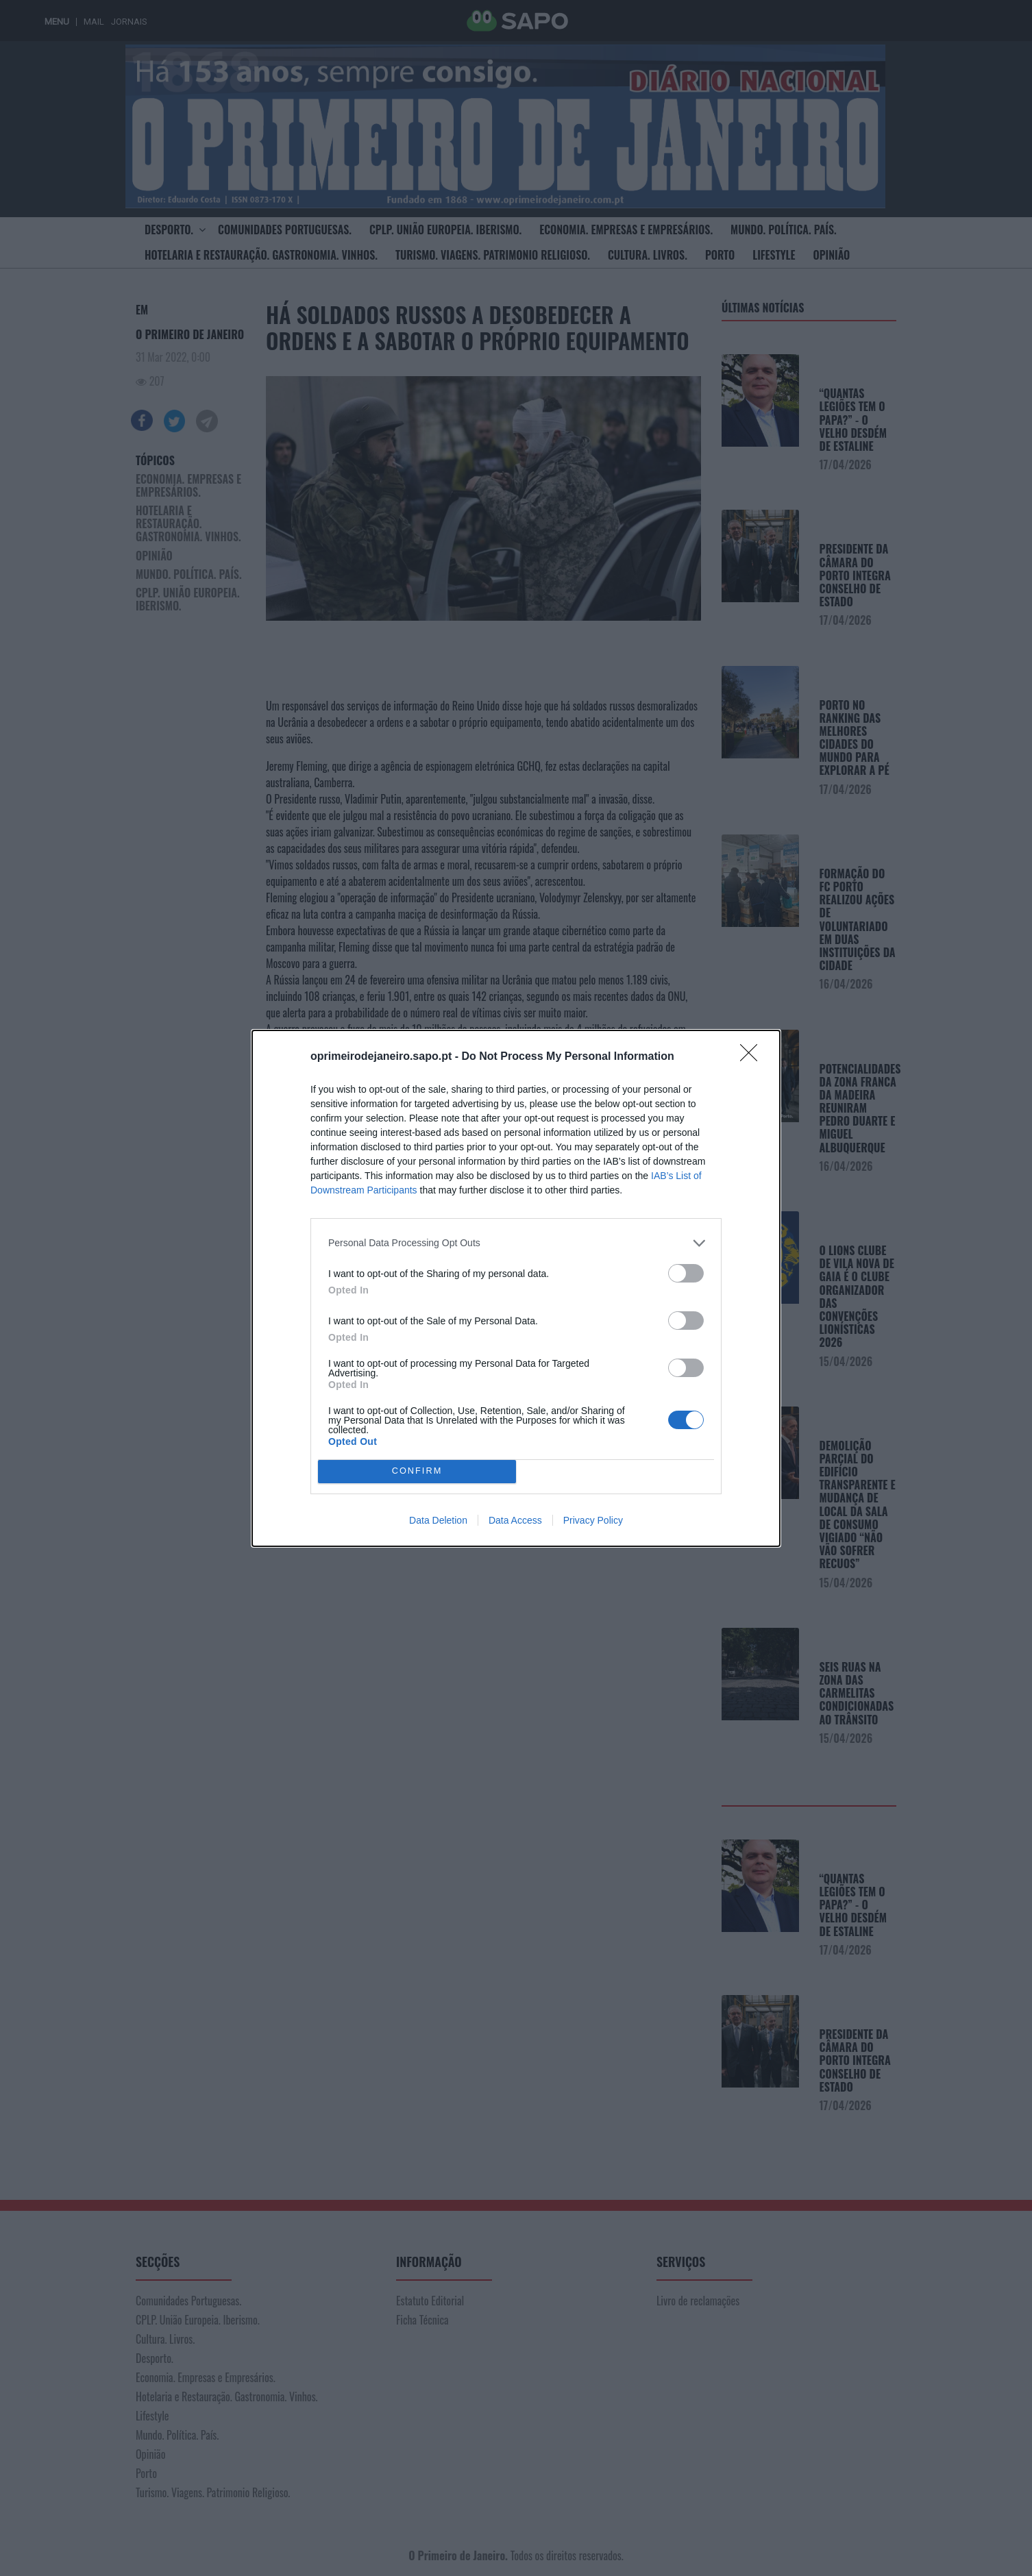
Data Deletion (438, 1520)
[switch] (686, 1273)
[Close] (753, 1057)
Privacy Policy (593, 1520)
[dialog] (516, 1288)
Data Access (515, 1520)
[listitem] (516, 1243)
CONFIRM (417, 1470)
